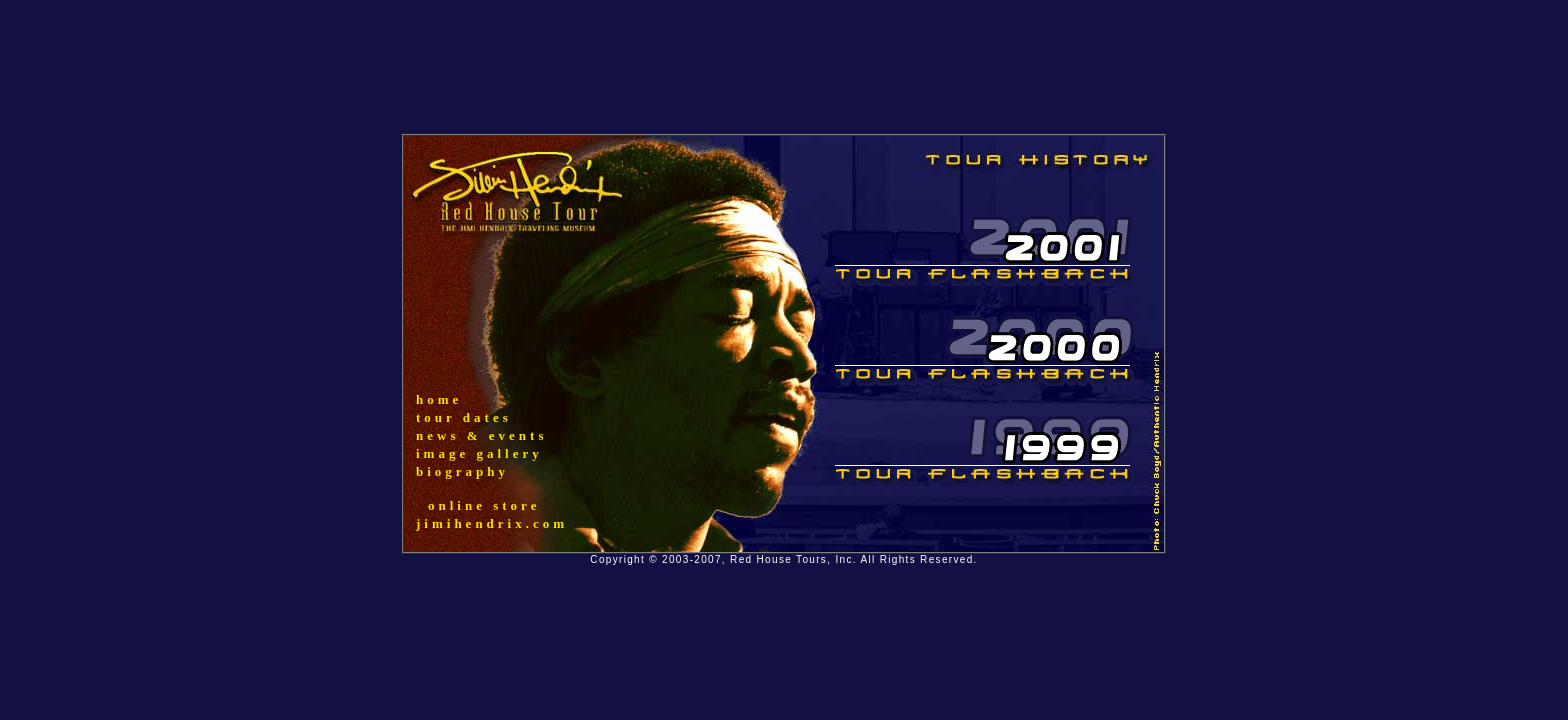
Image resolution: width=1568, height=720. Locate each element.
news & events (481, 435)
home (439, 399)
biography (462, 471)
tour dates (464, 417)
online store (484, 505)
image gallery (479, 453)
